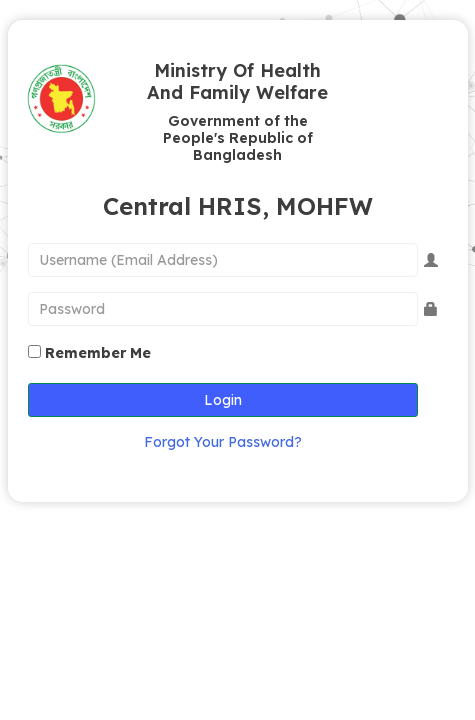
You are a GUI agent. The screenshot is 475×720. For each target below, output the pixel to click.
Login (223, 400)
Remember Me (98, 353)
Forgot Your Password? (223, 442)
